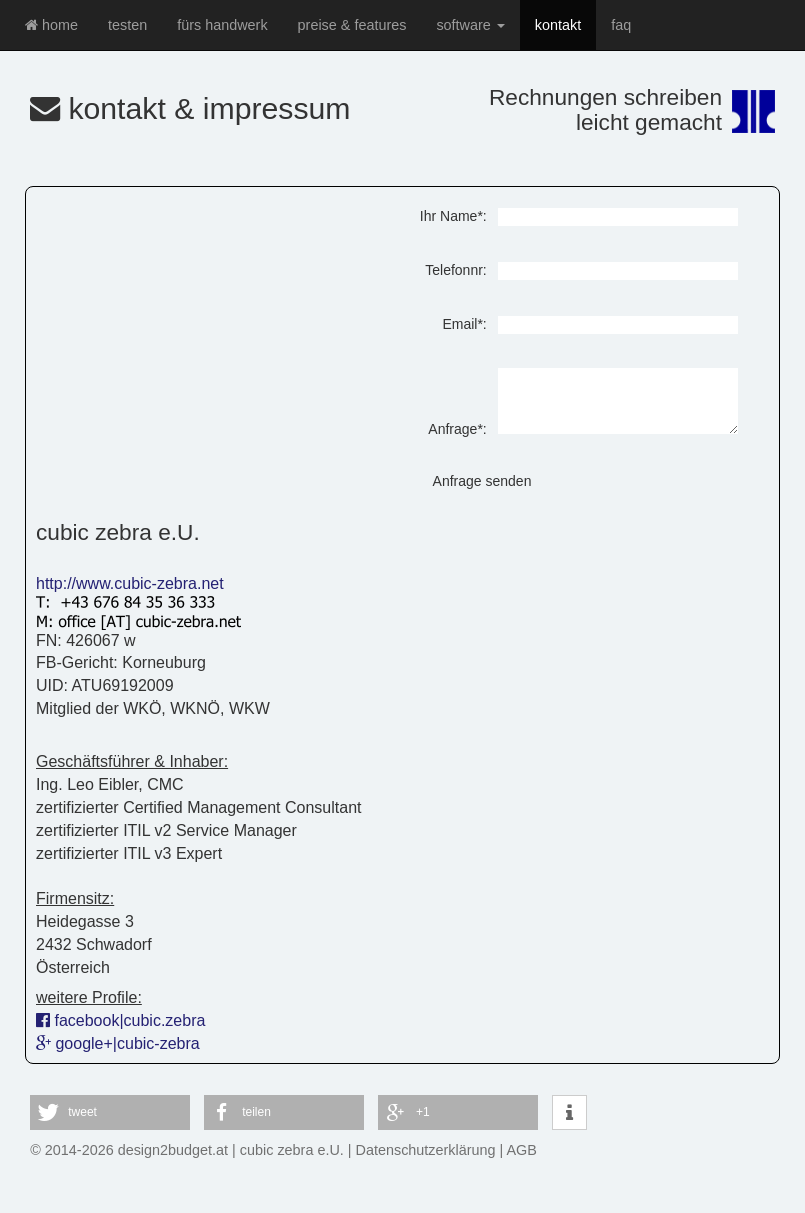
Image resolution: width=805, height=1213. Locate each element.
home (51, 25)
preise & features (352, 25)
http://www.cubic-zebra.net (130, 583)
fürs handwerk (222, 25)
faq (621, 25)
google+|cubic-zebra (118, 1043)
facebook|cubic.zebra (120, 1020)
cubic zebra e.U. (292, 1150)
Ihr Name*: (453, 216)
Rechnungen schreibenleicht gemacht (605, 109)
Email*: (464, 324)
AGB (522, 1150)
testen (127, 25)
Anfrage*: (457, 429)
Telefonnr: (455, 270)
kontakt (558, 25)
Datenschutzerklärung (426, 1150)
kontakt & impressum (190, 108)
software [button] (470, 25)
